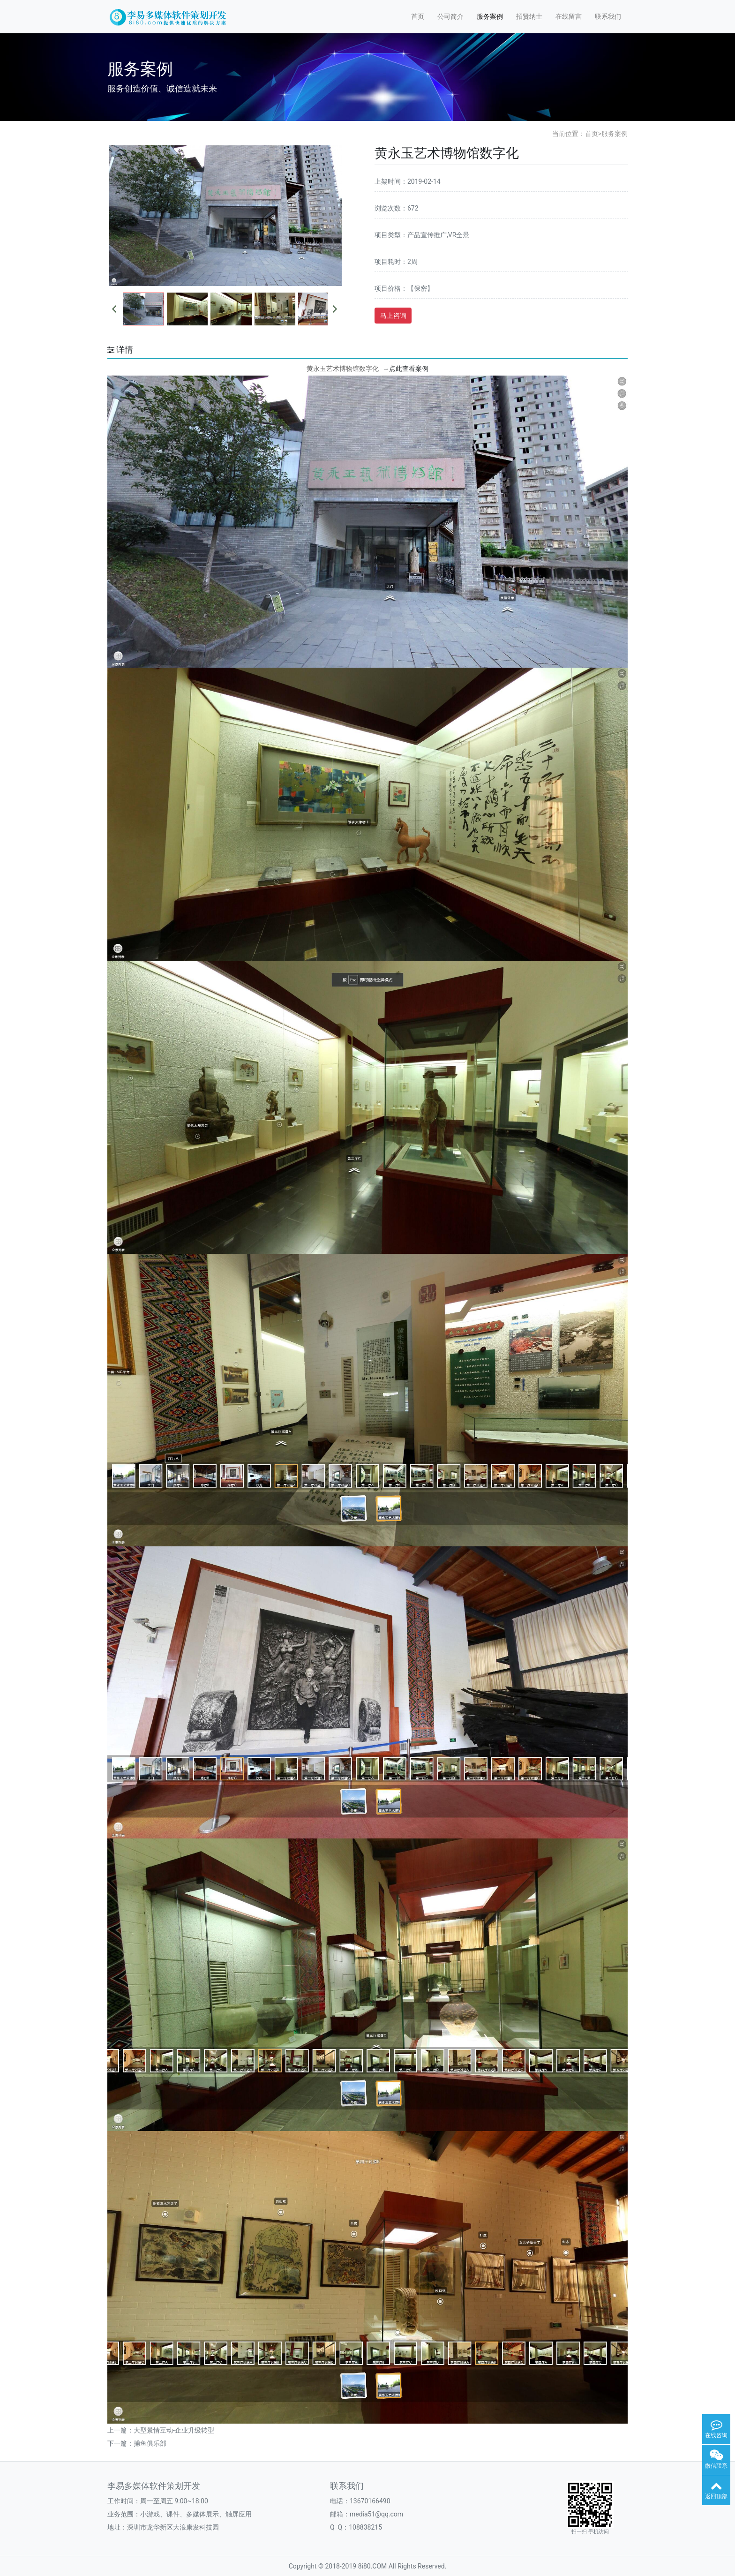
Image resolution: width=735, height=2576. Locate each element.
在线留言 (568, 16)
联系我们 (608, 16)
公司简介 (450, 16)
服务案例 (490, 16)
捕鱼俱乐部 (150, 2443)
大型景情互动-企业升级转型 (174, 2430)
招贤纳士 (529, 16)
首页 (417, 16)
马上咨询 (393, 315)
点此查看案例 (405, 368)
